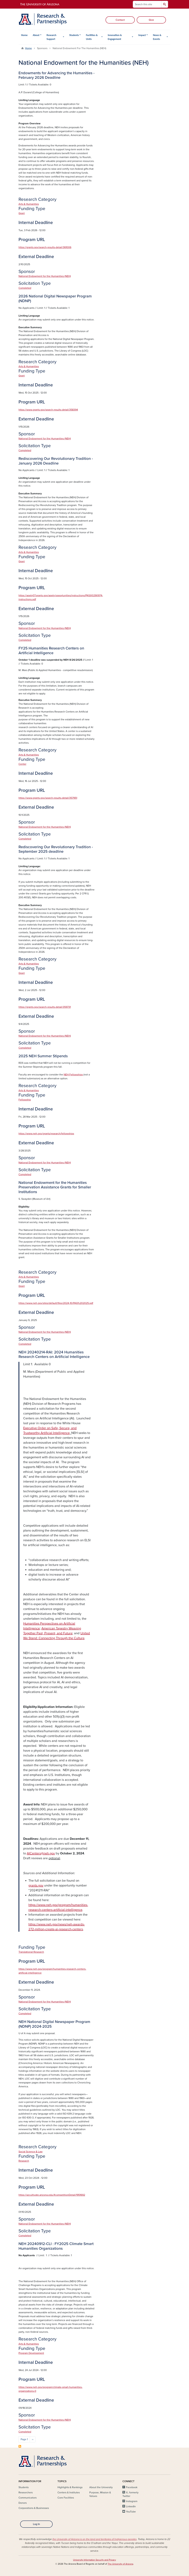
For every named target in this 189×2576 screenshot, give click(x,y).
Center (22, 764)
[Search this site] (147, 4)
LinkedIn (131, 2506)
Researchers (26, 2492)
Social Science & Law (31, 2151)
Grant (22, 213)
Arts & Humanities (29, 204)
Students (74, 35)
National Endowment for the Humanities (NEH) (45, 276)
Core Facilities (65, 2497)
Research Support (51, 37)
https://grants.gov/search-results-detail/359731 (45, 1007)
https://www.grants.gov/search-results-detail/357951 (48, 798)
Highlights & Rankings (69, 2487)
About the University (101, 2487)
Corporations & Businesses (34, 2508)
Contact (120, 20)
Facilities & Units (92, 37)
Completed (25, 288)
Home (24, 35)
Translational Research (31, 1952)
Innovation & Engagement (115, 37)
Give (151, 20)
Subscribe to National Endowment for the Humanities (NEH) (20, 2446)
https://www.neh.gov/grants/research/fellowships (46, 1133)
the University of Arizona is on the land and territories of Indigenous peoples (94, 2539)
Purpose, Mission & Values (100, 2494)
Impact (142, 35)
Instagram (131, 2501)
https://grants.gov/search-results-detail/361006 (45, 247)
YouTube (131, 2511)
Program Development (31, 2353)
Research (24, 2161)
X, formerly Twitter (130, 2494)
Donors (23, 2503)
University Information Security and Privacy (94, 2559)
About (36, 35)
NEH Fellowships (73, 1074)
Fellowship (25, 1099)
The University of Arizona (120, 2564)
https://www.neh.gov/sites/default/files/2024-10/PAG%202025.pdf (56, 1303)
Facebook (131, 2487)
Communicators (28, 2497)
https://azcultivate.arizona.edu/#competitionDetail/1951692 (52, 2195)
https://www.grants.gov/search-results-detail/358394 (48, 409)
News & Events (157, 37)
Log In (36, 2524)
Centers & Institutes (68, 2492)
